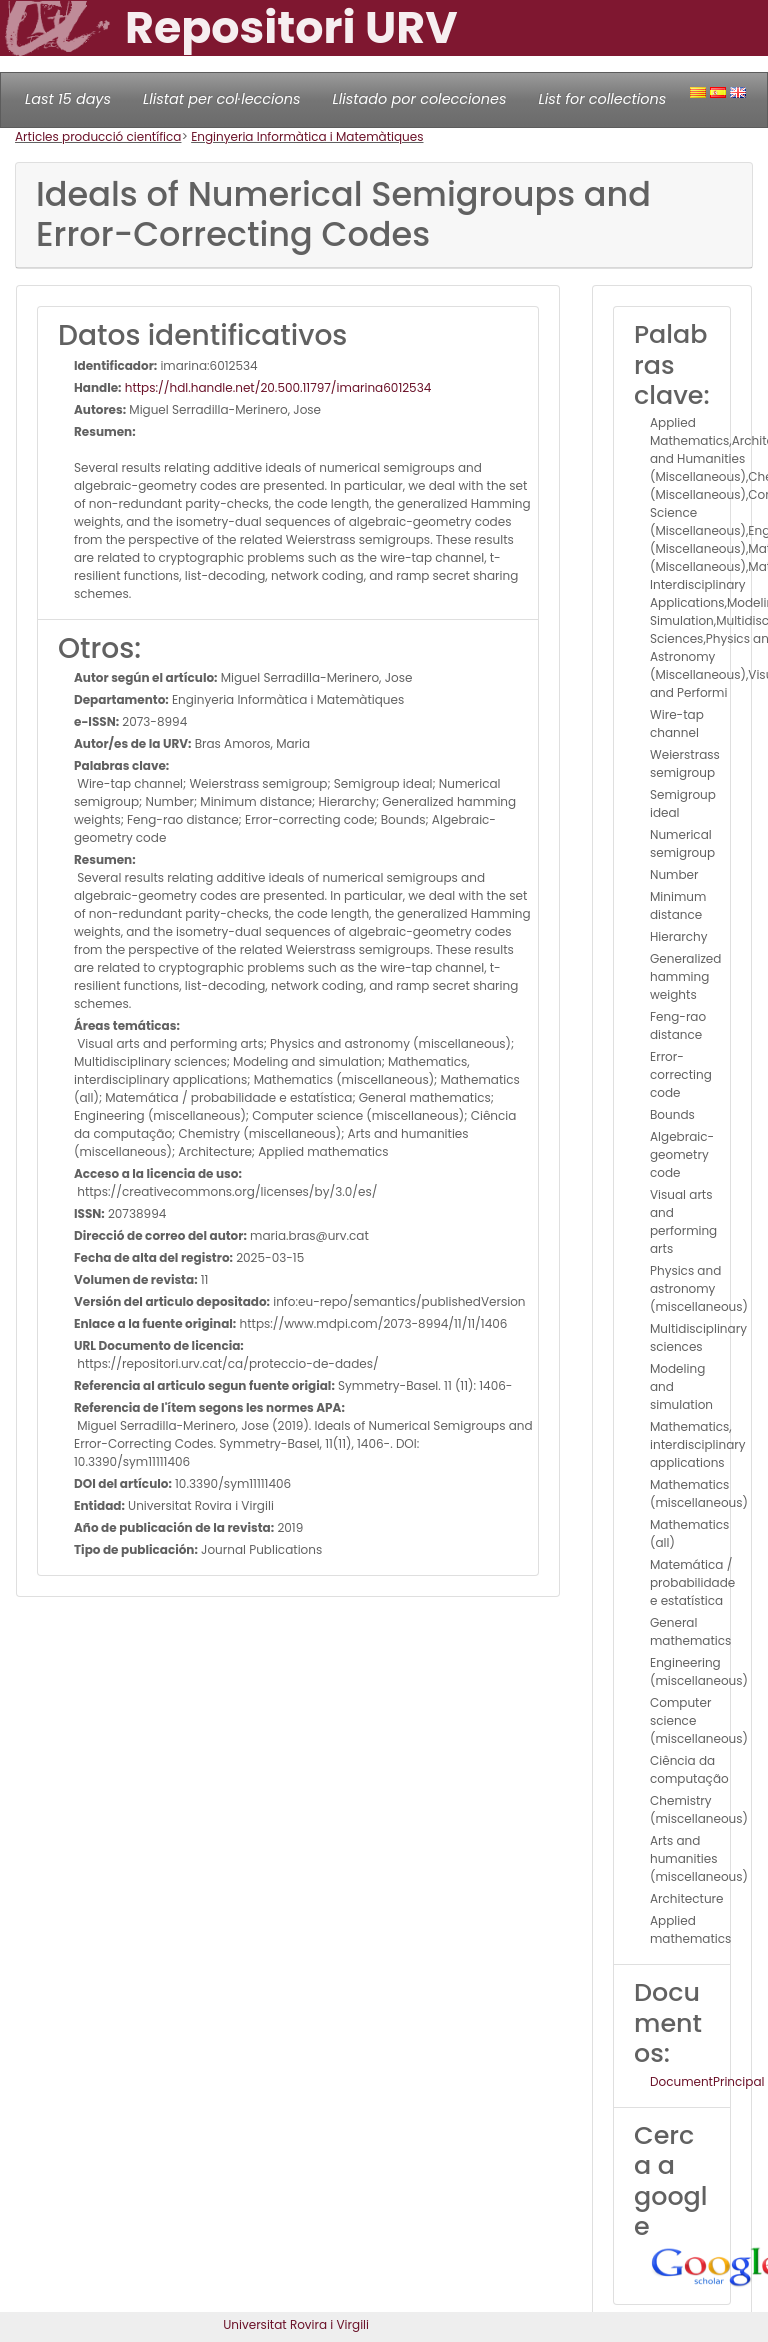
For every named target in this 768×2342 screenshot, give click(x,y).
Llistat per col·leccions (222, 99)
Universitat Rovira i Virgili (296, 2324)
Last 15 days (68, 99)
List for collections (602, 99)
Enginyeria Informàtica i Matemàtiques (307, 136)
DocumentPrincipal (707, 2081)
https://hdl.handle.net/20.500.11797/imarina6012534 (277, 387)
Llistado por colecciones (420, 99)
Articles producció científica (98, 136)
